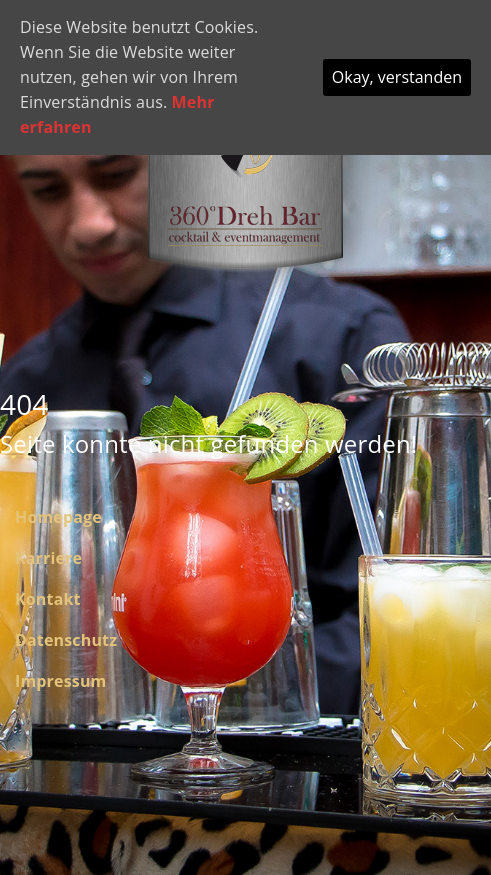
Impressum (60, 681)
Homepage (58, 517)
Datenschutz (66, 640)
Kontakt (48, 599)
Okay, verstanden (397, 77)
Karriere (48, 558)
